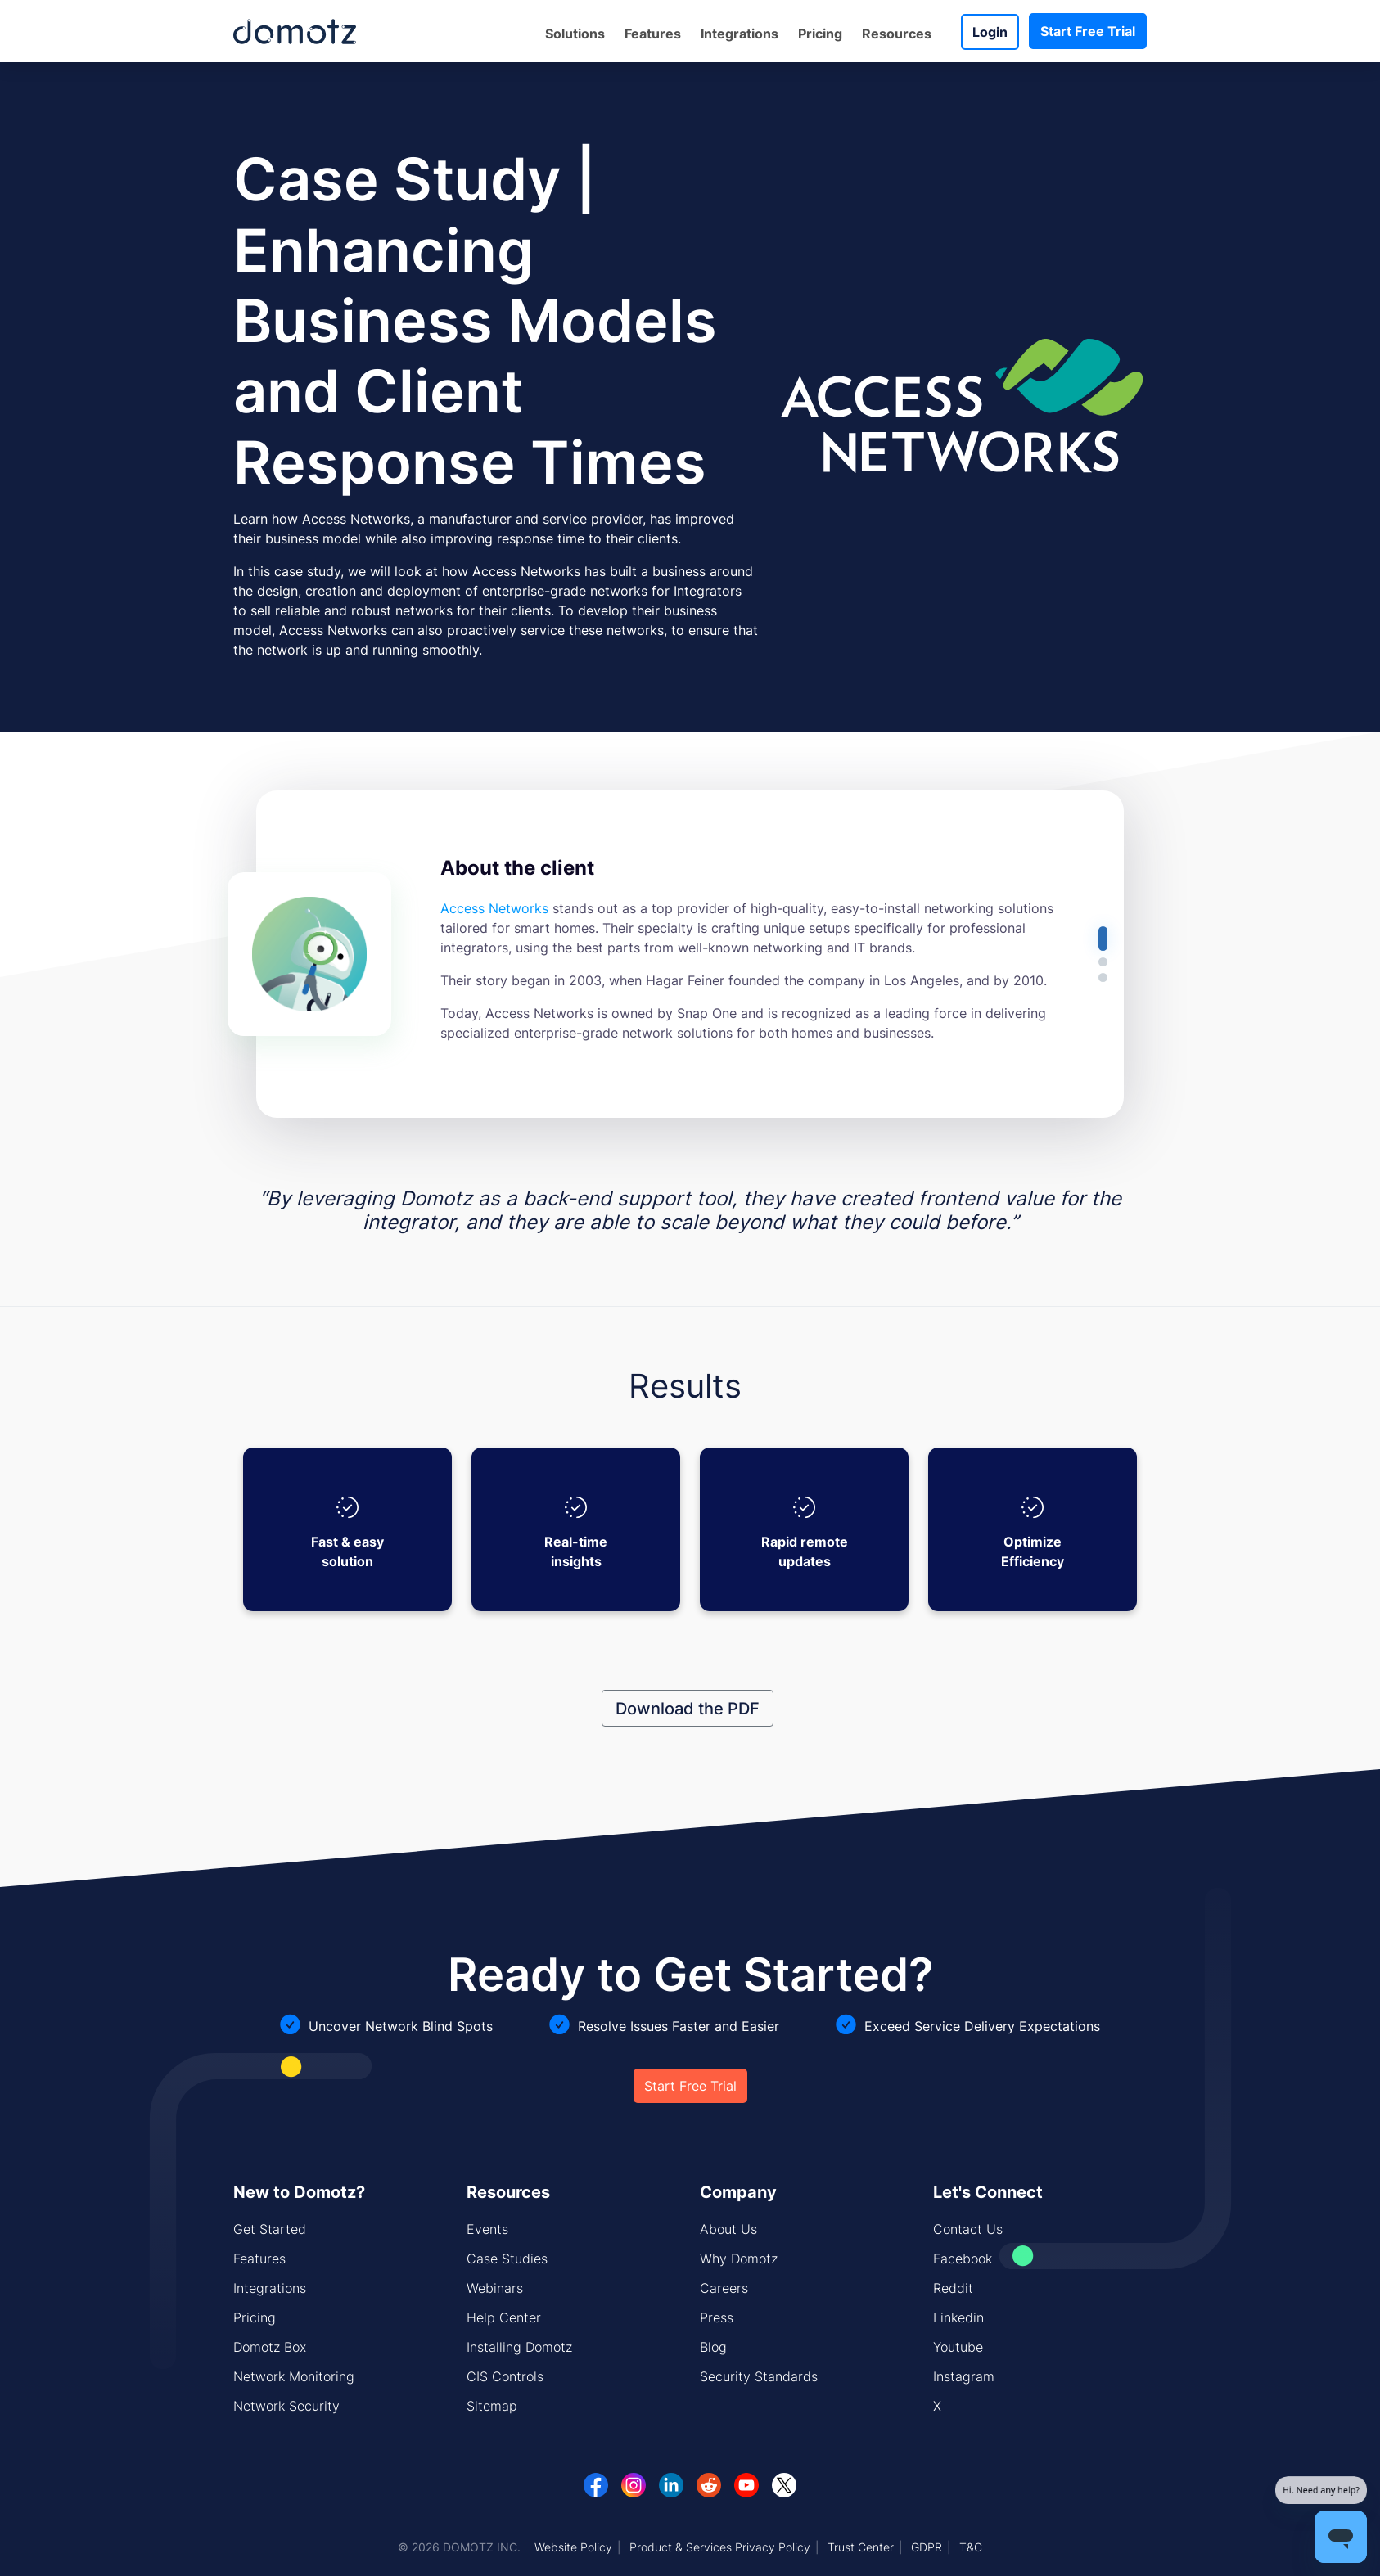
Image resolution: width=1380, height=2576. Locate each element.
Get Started (269, 2229)
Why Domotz (739, 2258)
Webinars (495, 2288)
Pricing (820, 34)
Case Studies (507, 2258)
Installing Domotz (519, 2347)
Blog (713, 2347)
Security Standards (759, 2376)
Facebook (962, 2258)
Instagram (963, 2376)
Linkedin (958, 2317)
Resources (896, 34)
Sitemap (492, 2406)
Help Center (504, 2317)
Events (487, 2229)
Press (716, 2317)
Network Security (286, 2406)
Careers (724, 2288)
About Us (728, 2229)
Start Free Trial (1087, 31)
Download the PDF (688, 1707)
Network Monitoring (293, 2376)
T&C (970, 2547)
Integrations (739, 34)
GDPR (926, 2547)
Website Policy (573, 2547)
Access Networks (494, 908)
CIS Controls (505, 2376)
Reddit (953, 2288)
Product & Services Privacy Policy (719, 2547)
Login (990, 32)
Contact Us (968, 2229)
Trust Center (861, 2547)
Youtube (958, 2347)
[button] (1102, 938)
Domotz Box (269, 2347)
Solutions (575, 34)
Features (653, 34)
